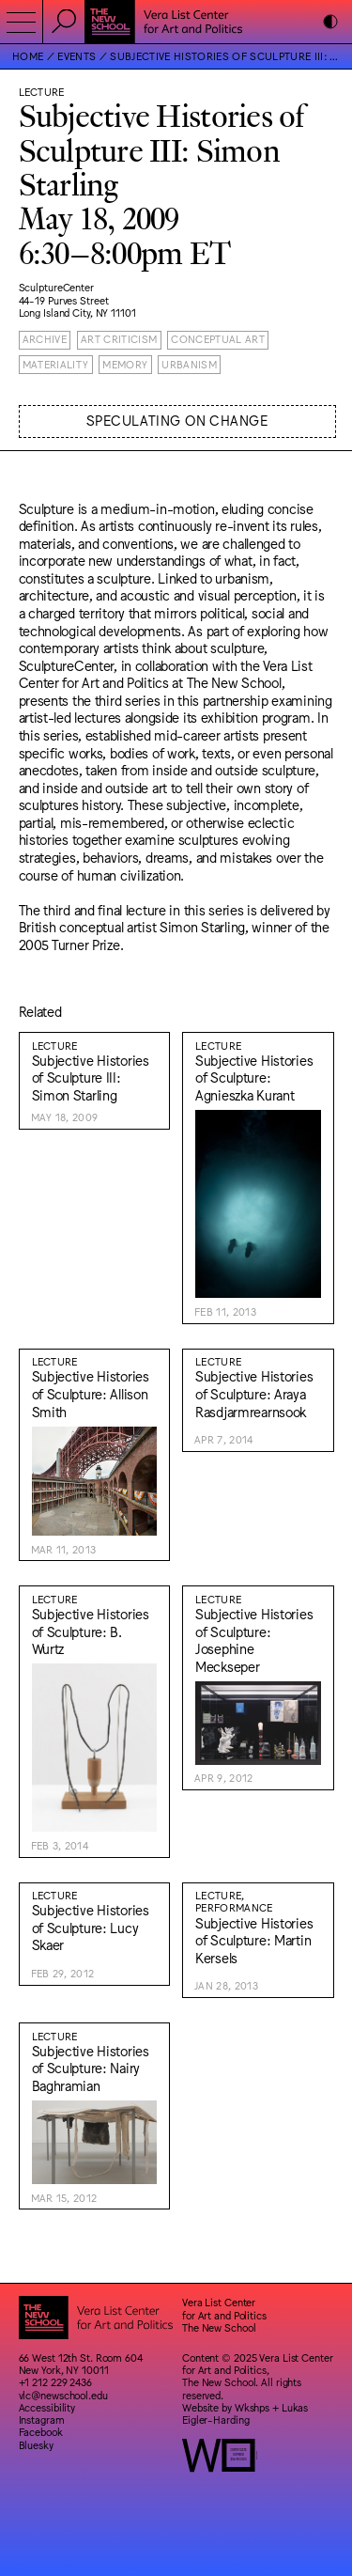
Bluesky (36, 2445)
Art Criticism (119, 339)
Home (27, 56)
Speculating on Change (177, 420)
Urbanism (189, 364)
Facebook (41, 2432)
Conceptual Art (218, 339)
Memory (124, 364)
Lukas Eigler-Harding (245, 2413)
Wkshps (252, 2407)
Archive (45, 339)
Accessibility (47, 2407)
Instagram (42, 2419)
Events (76, 56)
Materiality (56, 364)
